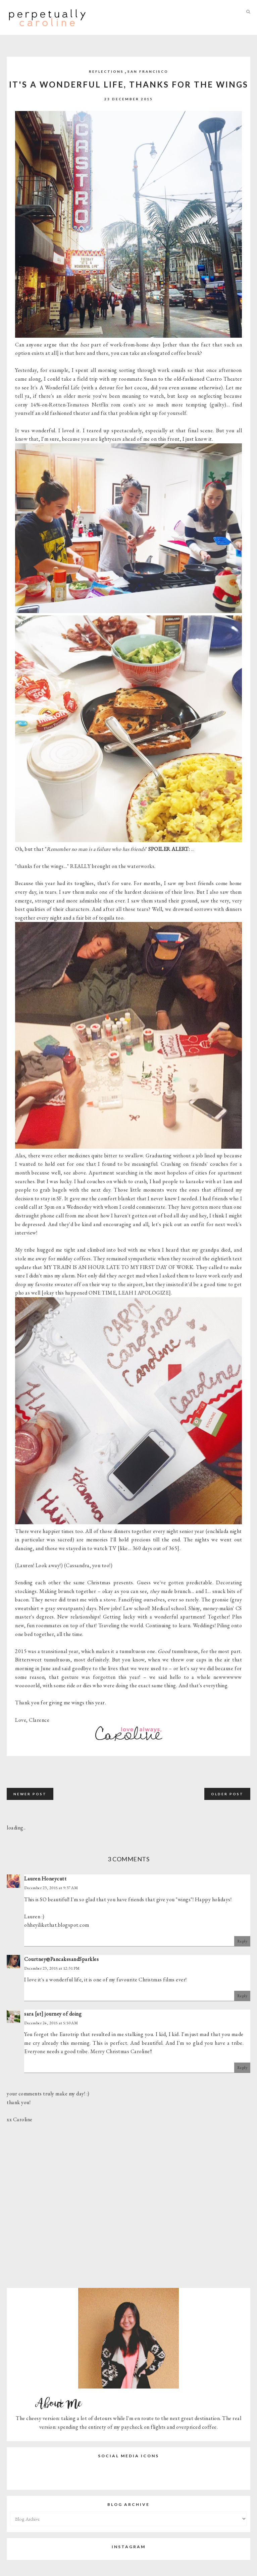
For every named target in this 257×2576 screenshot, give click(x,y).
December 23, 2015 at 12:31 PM (52, 1968)
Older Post (227, 1794)
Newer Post (30, 1794)
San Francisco (147, 71)
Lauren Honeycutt (45, 1878)
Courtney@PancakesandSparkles (61, 1959)
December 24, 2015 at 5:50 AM (51, 2023)
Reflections (106, 71)
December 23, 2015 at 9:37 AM (51, 1887)
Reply (242, 1941)
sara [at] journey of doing (53, 2013)
